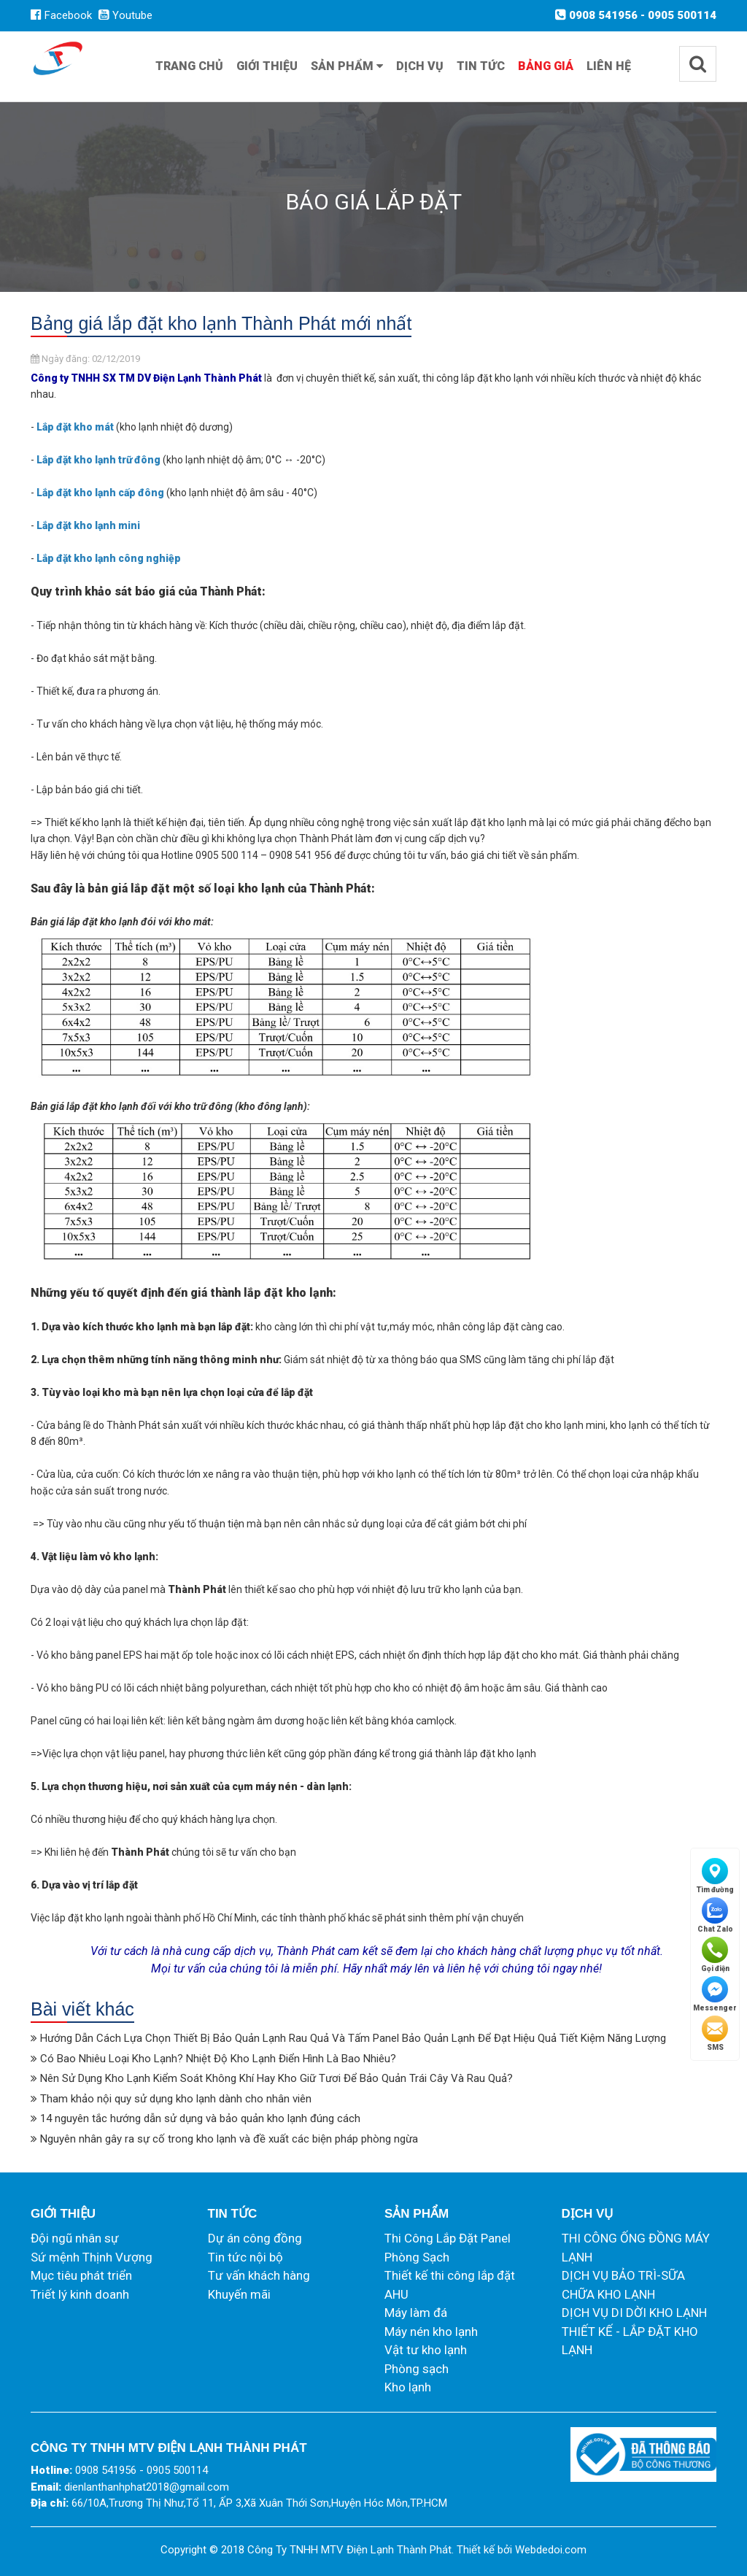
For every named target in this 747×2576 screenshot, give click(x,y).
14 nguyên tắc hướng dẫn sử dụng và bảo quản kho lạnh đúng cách (200, 2118)
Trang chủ (189, 66)
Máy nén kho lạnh (431, 2331)
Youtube (125, 15)
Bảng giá (545, 66)
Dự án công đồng (255, 2238)
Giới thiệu (267, 66)
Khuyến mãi (239, 2294)
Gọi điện (715, 1955)
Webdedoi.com (551, 2549)
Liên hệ (609, 66)
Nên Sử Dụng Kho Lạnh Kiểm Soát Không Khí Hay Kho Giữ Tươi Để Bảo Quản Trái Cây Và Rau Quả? (276, 2078)
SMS (715, 2033)
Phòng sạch (416, 2368)
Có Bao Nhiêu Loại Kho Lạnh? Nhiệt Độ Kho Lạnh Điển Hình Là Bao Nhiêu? (218, 2058)
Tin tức (481, 66)
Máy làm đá (415, 2312)
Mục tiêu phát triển (81, 2275)
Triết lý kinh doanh (80, 2294)
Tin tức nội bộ (245, 2257)
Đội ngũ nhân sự (75, 2238)
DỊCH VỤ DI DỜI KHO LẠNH (634, 2312)
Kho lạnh (407, 2387)
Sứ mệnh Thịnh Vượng (91, 2257)
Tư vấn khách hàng (259, 2275)
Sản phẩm (347, 66)
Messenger (715, 1994)
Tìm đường (715, 1876)
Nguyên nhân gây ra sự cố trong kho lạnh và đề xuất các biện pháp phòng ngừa (229, 2138)
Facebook (61, 15)
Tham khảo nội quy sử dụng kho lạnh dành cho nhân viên (175, 2098)
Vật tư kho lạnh (425, 2349)
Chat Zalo (715, 1915)
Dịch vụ (420, 66)
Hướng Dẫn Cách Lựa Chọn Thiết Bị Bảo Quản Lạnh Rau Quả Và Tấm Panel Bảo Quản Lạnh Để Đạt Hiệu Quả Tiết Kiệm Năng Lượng (353, 2038)
